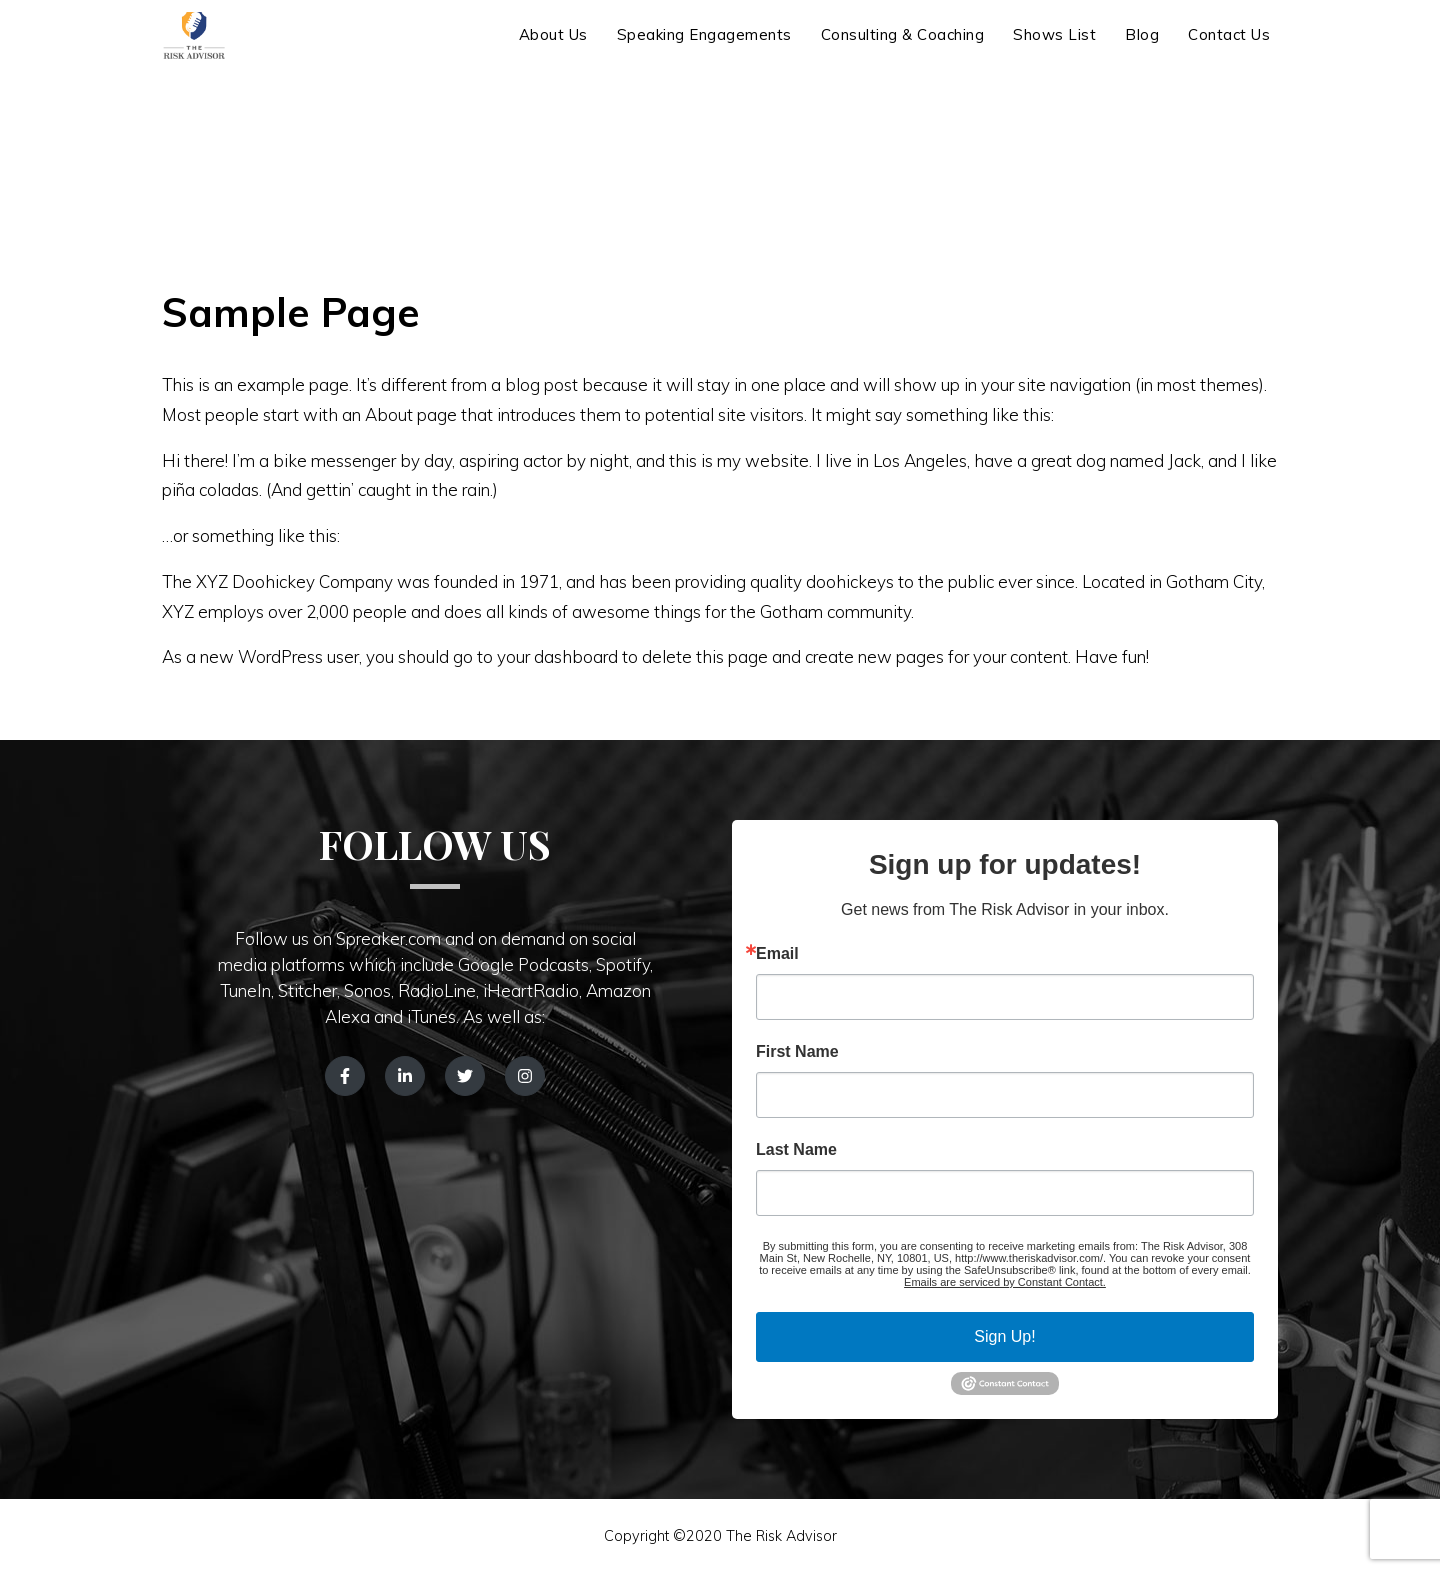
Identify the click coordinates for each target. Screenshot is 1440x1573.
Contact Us (1229, 47)
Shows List (1054, 47)
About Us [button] (553, 47)
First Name (797, 1052)
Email (777, 954)
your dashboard (557, 656)
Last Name (796, 1150)
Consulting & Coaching (903, 47)
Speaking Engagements (704, 47)
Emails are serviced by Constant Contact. (1005, 1282)
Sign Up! (1004, 1336)
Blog (1142, 47)
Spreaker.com (388, 938)
